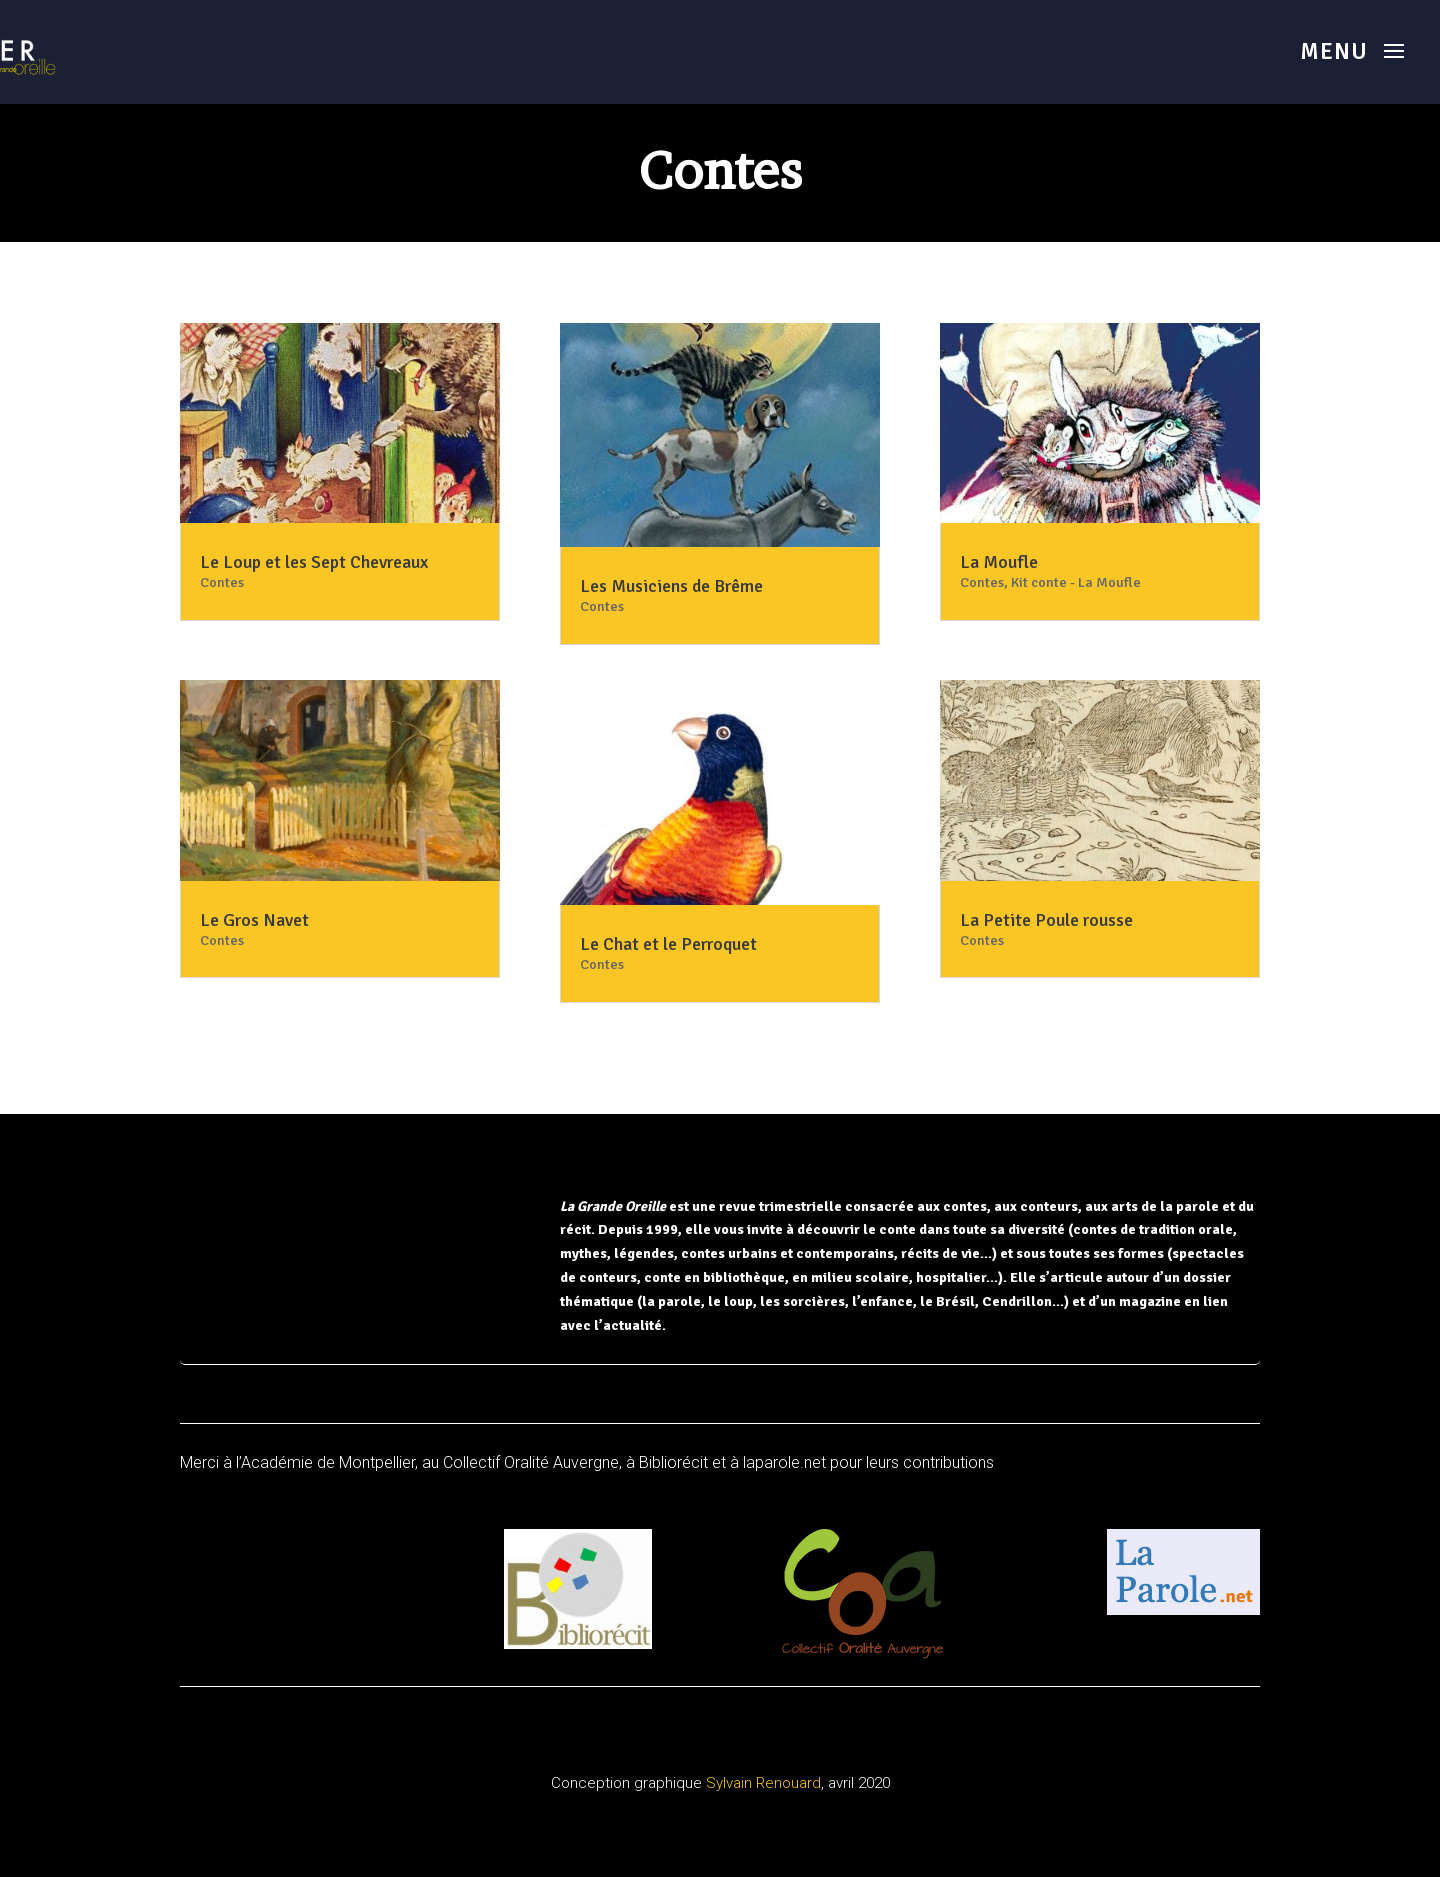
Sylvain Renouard (763, 1783)
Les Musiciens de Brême (671, 586)
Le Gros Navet (254, 920)
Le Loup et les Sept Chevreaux (314, 562)
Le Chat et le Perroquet (668, 944)
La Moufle (999, 562)
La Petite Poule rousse (1046, 920)
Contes (222, 582)
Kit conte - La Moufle (1076, 582)
